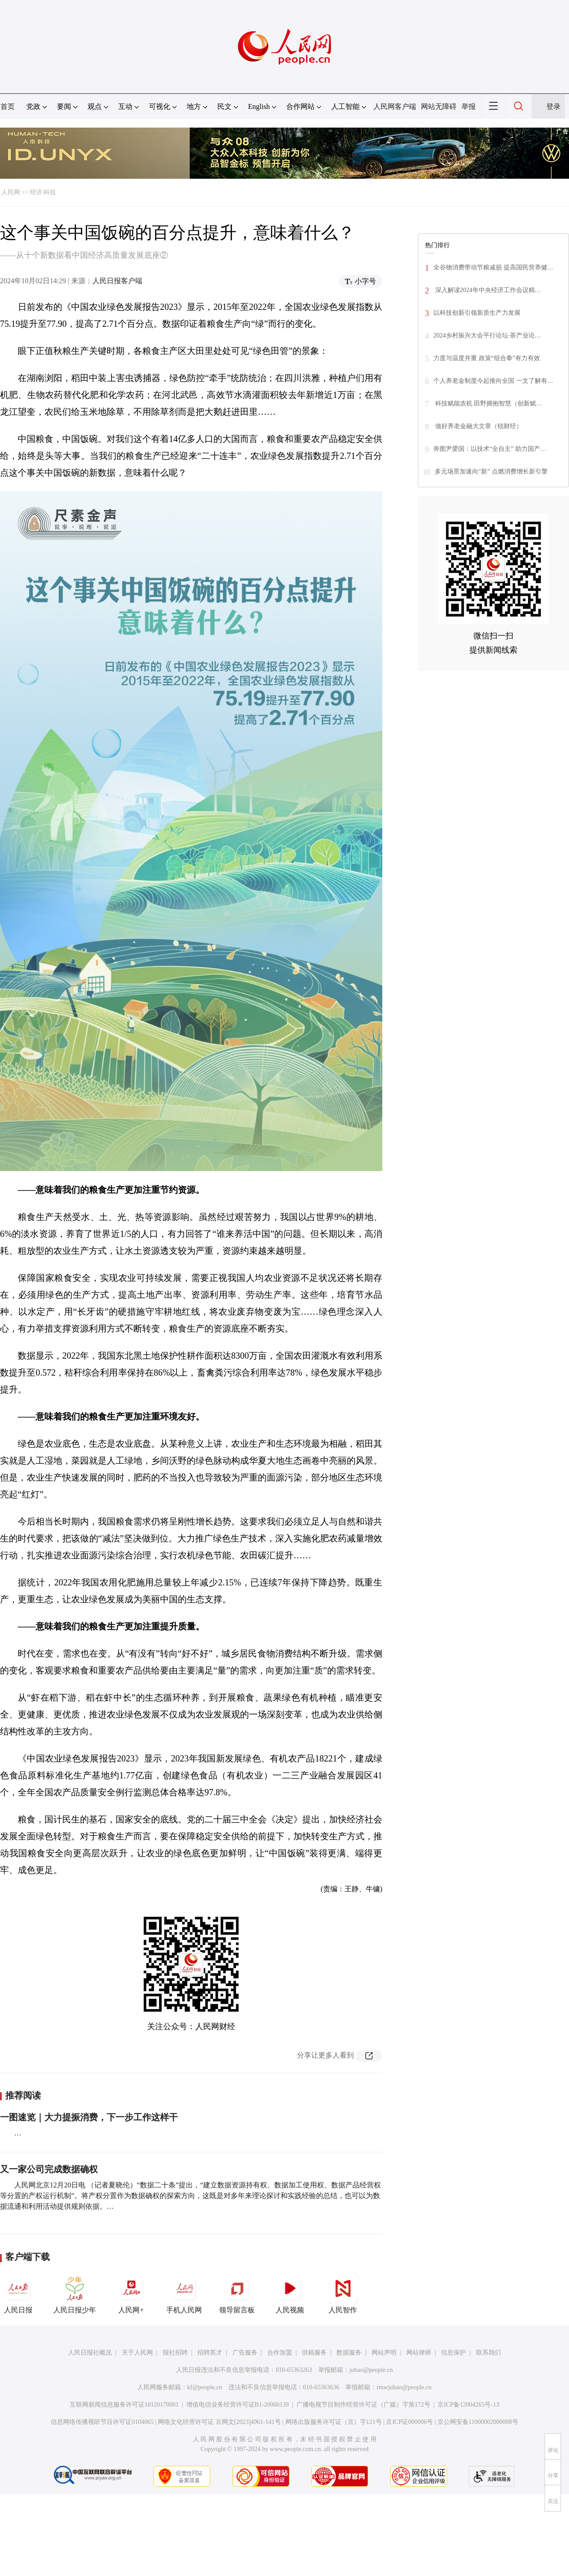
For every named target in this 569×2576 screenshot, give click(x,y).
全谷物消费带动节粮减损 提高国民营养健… (493, 267)
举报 (468, 106)
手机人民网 (184, 2293)
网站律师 (418, 2352)
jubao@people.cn (371, 2370)
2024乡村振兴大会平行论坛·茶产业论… (487, 335)
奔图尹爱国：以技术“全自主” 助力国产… (489, 448)
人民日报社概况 (90, 2352)
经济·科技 (43, 192)
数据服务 (349, 2352)
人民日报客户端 (117, 281)
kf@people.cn (204, 2387)
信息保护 (453, 2352)
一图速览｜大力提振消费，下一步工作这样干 (89, 2117)
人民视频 (289, 2293)
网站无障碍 (439, 106)
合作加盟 (279, 2352)
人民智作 (342, 2293)
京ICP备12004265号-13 (468, 2404)
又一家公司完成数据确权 (49, 2169)
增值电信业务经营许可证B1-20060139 (237, 2404)
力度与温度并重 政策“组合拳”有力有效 (486, 358)
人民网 (10, 192)
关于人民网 (137, 2352)
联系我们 (488, 2352)
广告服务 (244, 2352)
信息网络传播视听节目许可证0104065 (102, 2422)
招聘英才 (209, 2352)
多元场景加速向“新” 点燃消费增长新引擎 (491, 471)
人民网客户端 (394, 106)
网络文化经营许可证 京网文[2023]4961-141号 (219, 2422)
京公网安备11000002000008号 (477, 2422)
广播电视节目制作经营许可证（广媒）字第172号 (363, 2404)
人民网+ (131, 2293)
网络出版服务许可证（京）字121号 (333, 2422)
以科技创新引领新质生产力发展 (477, 312)
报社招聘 (175, 2352)
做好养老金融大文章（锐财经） (477, 426)
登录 (553, 106)
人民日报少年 (74, 2293)
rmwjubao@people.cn (404, 2387)
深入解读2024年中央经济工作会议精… (487, 290)
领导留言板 (237, 2293)
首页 (7, 106)
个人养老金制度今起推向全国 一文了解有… (493, 380)
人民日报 (18, 2293)
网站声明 (384, 2352)
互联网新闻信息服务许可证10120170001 (124, 2404)
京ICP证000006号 (409, 2422)
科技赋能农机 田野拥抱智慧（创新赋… (487, 403)
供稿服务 (314, 2352)
